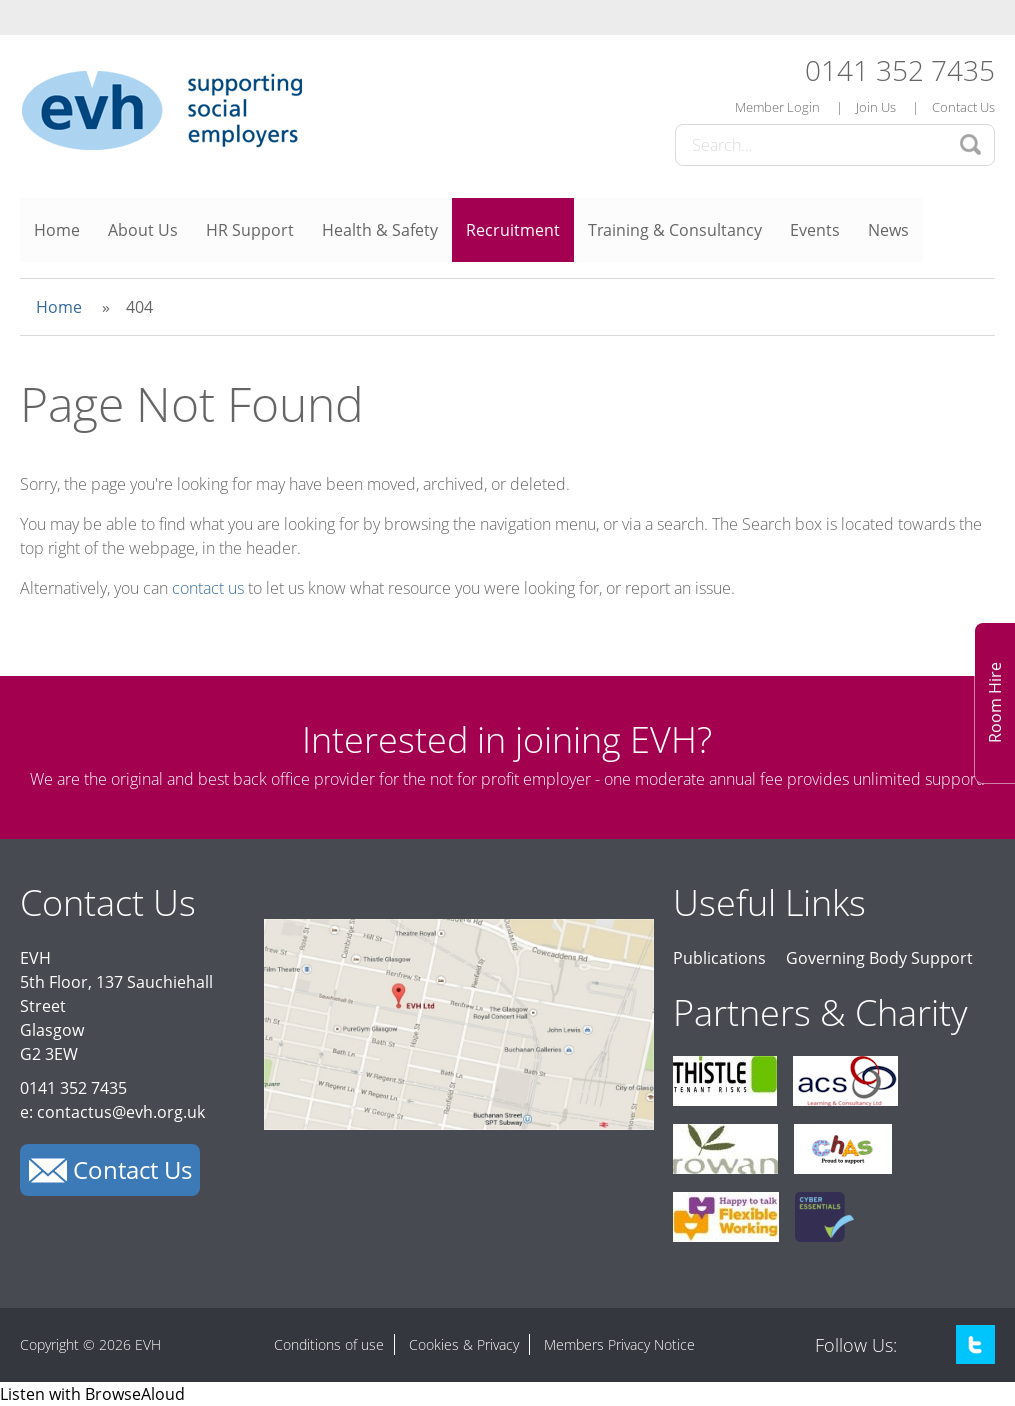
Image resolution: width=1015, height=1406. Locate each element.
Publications (719, 958)
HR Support (250, 230)
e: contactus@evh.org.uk (112, 1112)
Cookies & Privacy (464, 1344)
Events (815, 230)
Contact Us (963, 107)
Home (57, 230)
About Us (143, 230)
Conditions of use (329, 1344)
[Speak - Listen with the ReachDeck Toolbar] (92, 1394)
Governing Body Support (879, 958)
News (888, 230)
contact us (208, 588)
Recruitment (513, 230)
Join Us (876, 107)
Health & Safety (380, 230)
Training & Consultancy (675, 230)
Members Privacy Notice (619, 1344)
